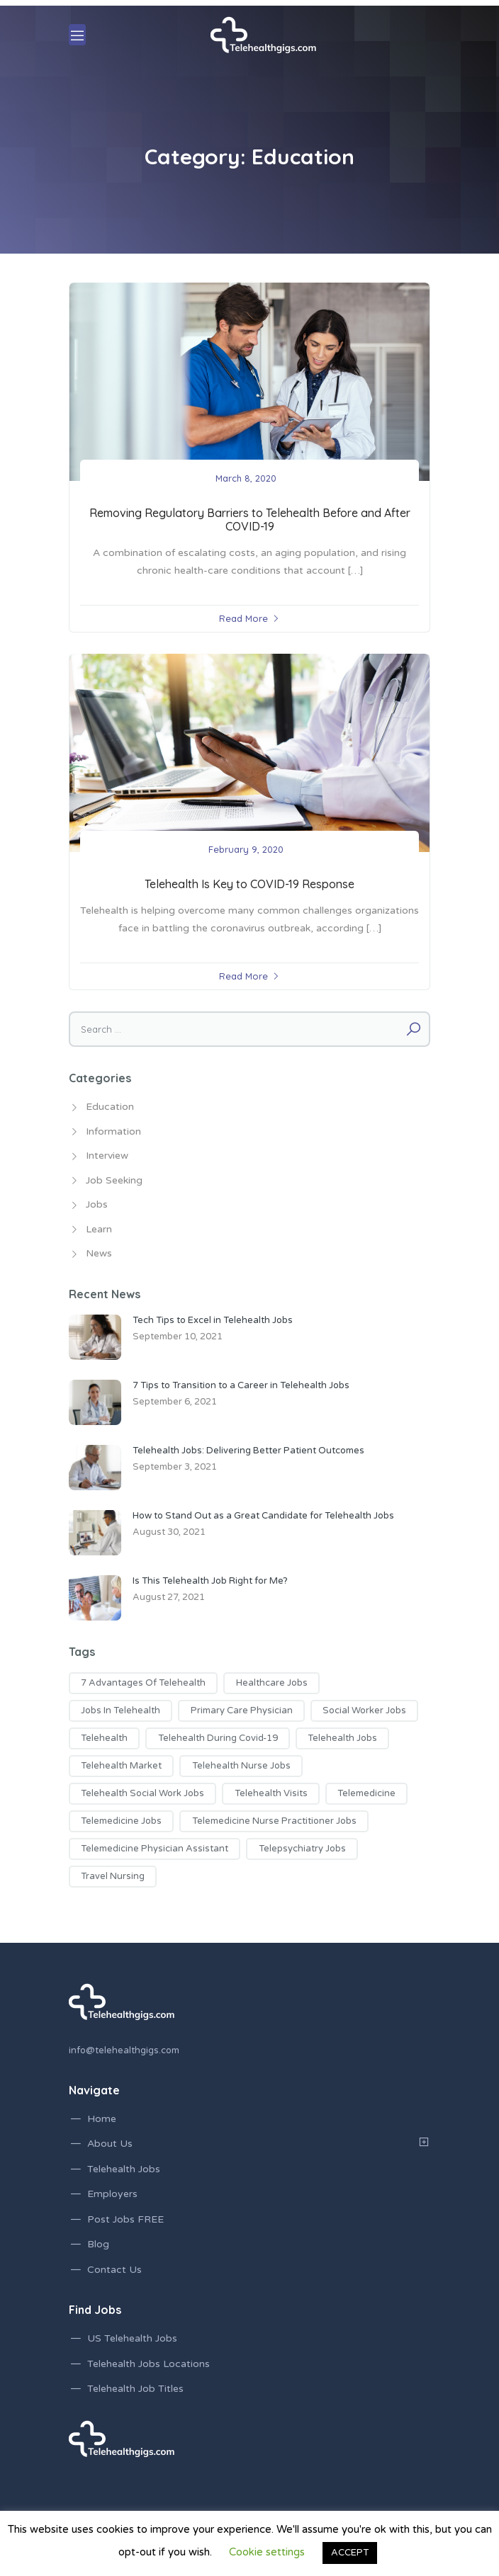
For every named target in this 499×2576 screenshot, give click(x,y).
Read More (243, 618)
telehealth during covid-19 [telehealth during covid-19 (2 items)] (218, 1738)
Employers (112, 2194)
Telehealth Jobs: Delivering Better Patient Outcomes (248, 1450)
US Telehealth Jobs (132, 2338)
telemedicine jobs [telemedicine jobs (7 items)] (121, 1821)
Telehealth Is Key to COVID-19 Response (249, 884)
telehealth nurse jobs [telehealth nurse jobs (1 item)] (241, 1765)
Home (101, 2119)
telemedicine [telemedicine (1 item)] (366, 1793)
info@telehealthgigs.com (124, 2050)
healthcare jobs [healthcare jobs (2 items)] (272, 1683)
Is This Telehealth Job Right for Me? (210, 1581)
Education (110, 1107)
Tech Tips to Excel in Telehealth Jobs (213, 1320)
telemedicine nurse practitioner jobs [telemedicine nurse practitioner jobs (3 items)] (274, 1821)
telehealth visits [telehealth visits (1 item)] (271, 1793)
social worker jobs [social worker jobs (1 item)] (364, 1710)
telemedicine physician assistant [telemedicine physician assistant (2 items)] (154, 1848)
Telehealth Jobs (123, 2169)
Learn (99, 1229)
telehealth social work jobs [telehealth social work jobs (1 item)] (142, 1793)
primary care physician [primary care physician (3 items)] (242, 1710)
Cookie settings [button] (267, 2552)
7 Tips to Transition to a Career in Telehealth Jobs (241, 1385)
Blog (98, 2244)
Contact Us (114, 2270)
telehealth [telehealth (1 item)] (104, 1738)
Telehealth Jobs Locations (148, 2364)
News (99, 1253)
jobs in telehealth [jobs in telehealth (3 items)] (120, 1710)
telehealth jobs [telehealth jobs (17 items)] (342, 1738)
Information (113, 1131)
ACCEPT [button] (350, 2552)
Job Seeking (114, 1180)
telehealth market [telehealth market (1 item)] (121, 1765)
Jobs (97, 1204)
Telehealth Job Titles (135, 2389)
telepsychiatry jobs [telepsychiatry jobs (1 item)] (302, 1848)
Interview (107, 1156)
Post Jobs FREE (125, 2219)
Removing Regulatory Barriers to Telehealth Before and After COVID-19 (249, 519)
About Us (110, 2144)
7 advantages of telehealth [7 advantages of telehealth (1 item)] (143, 1683)
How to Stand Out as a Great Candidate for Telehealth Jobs (263, 1515)
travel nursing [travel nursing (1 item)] (113, 1876)
